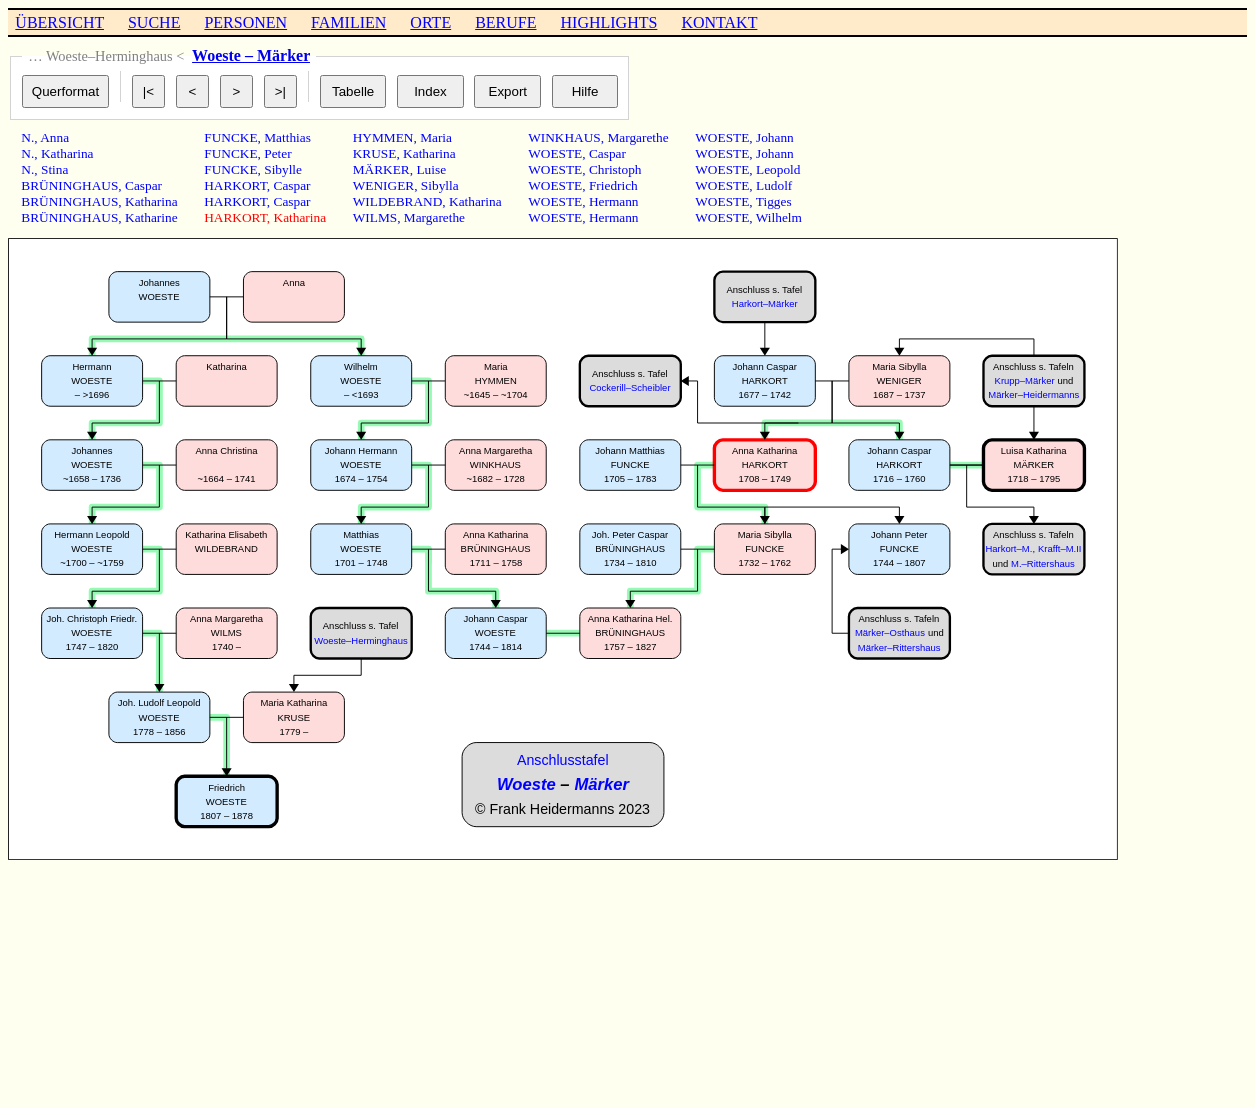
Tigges (774, 201)
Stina (54, 169)
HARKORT (235, 185)
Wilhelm (779, 217)
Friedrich (613, 185)
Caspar (143, 185)
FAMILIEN (348, 22)
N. (27, 137)
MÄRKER (381, 169)
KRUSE (375, 153)
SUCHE (154, 22)
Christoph (615, 169)
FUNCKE (230, 137)
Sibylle (283, 169)
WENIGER (383, 185)
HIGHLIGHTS (609, 22)
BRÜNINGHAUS (69, 185)
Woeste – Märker (251, 55)
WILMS (375, 217)
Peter (277, 153)
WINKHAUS (564, 137)
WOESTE (555, 153)
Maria (436, 137)
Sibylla (440, 185)
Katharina (67, 153)
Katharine (151, 217)
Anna (54, 137)
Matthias (287, 137)
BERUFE (505, 22)
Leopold (778, 169)
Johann (775, 137)
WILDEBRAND (398, 201)
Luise (431, 169)
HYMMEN (383, 137)
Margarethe (434, 217)
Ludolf (774, 185)
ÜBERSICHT (59, 22)
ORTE (430, 22)
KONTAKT (719, 22)
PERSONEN (245, 22)
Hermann (614, 201)
